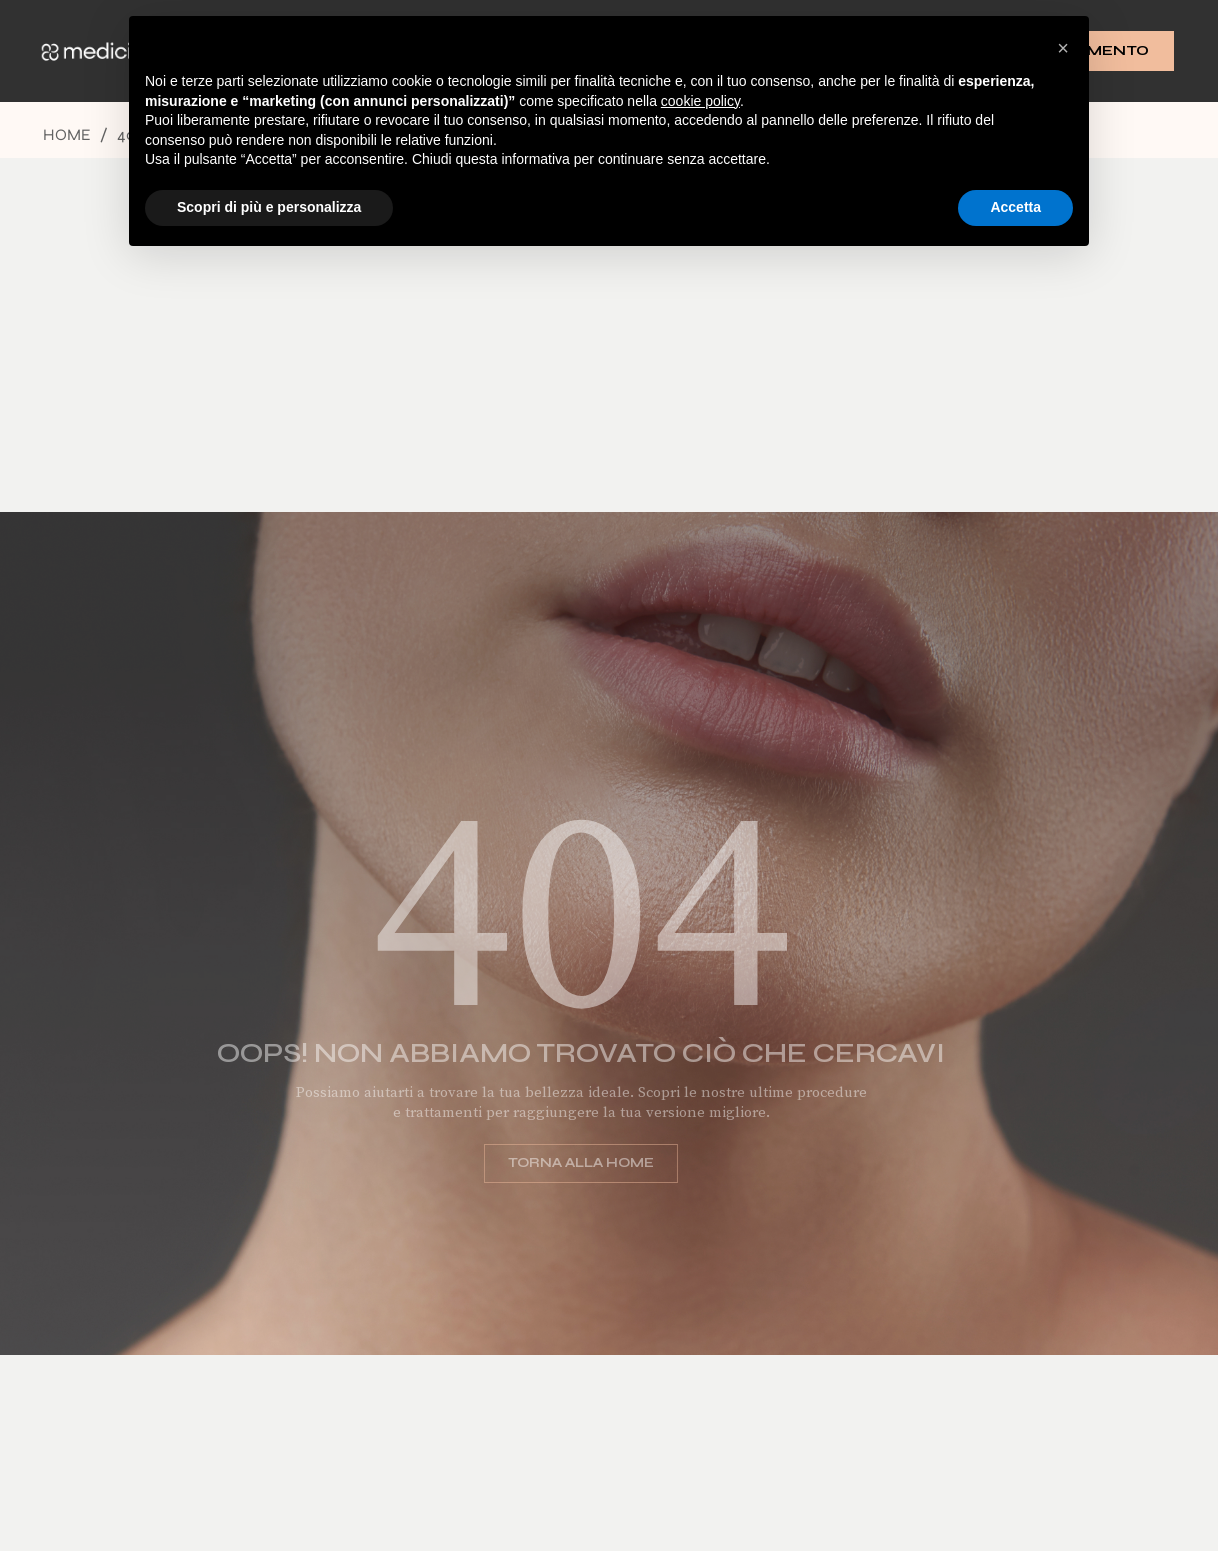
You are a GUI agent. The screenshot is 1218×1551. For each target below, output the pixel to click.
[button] (1063, 48)
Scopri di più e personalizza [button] (269, 207)
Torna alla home (563, 1163)
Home (67, 134)
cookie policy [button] (700, 101)
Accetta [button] (1015, 207)
